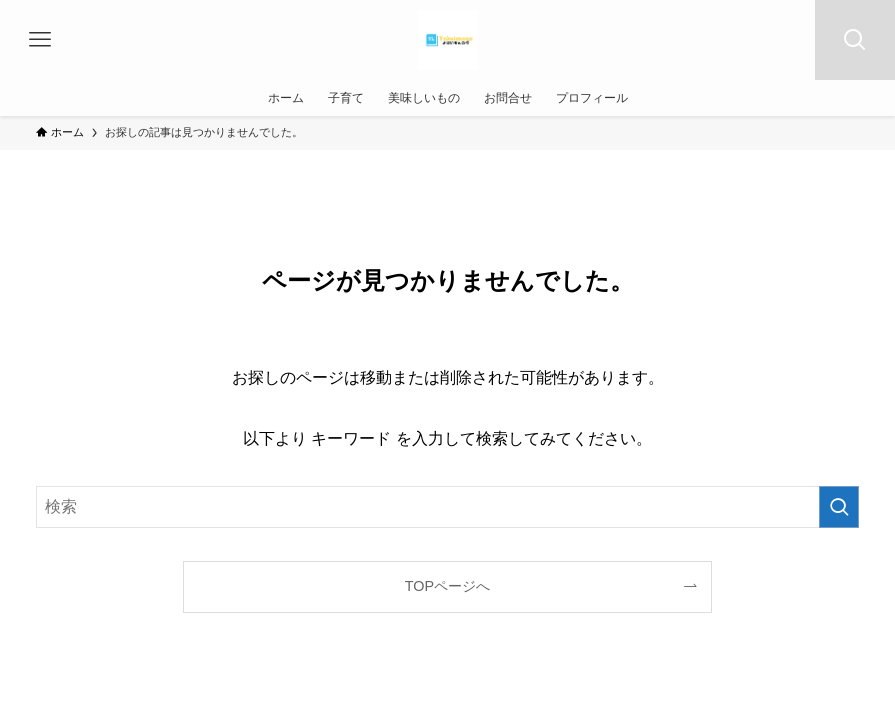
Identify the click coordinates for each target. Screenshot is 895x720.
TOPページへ (447, 586)
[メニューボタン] (40, 40)
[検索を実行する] (839, 507)
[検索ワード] (447, 507)
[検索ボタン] (855, 40)
